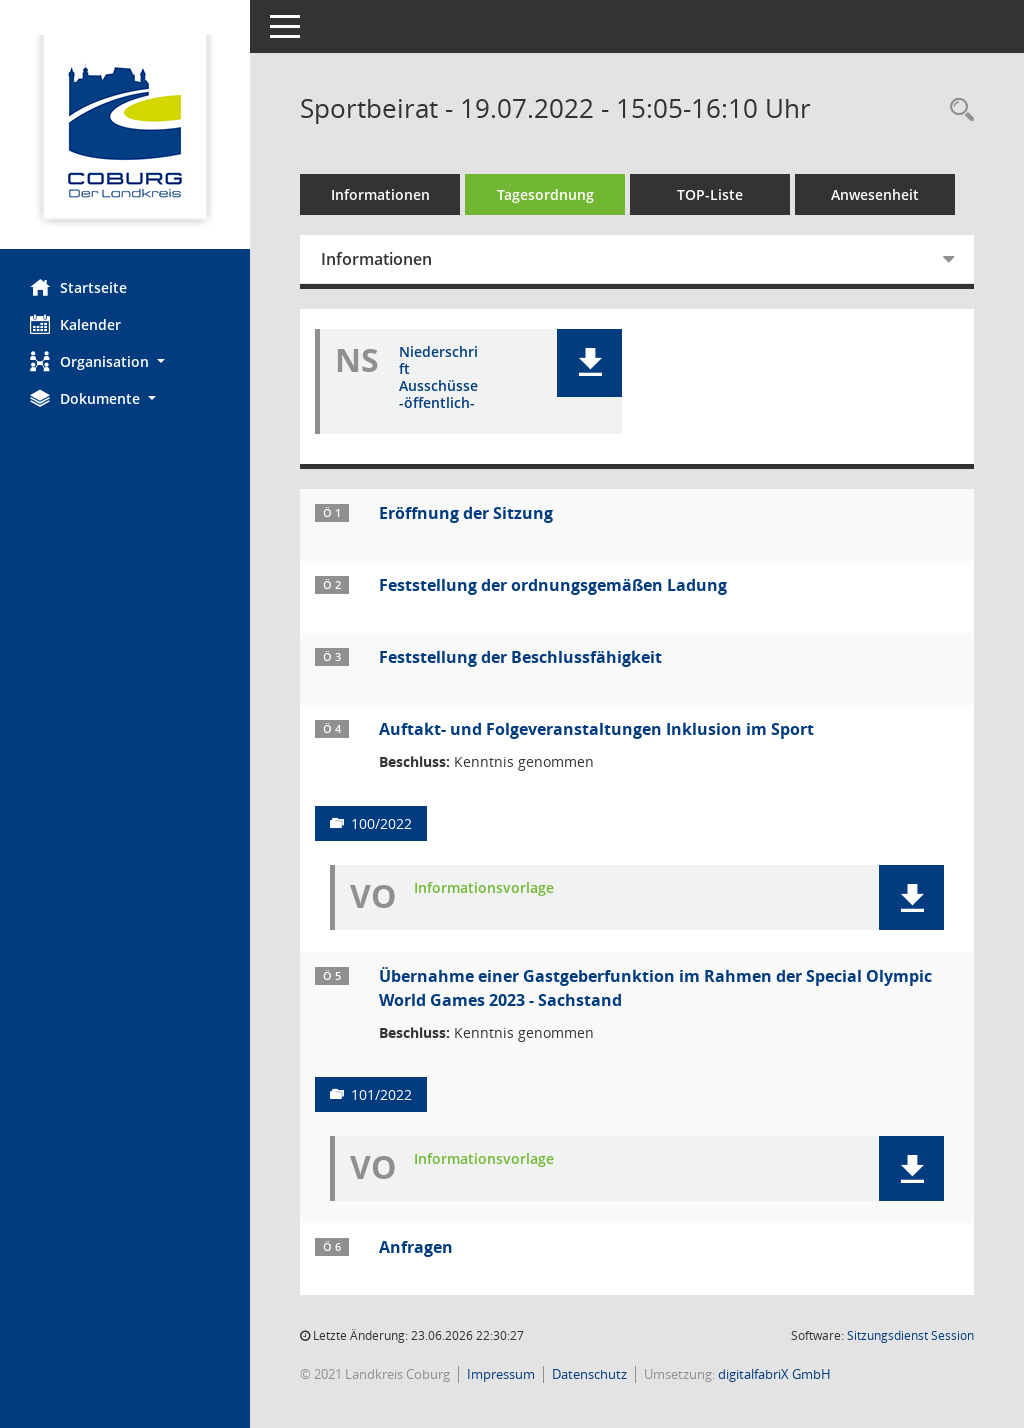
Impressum (501, 1374)
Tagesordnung (545, 194)
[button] (125, 361)
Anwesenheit (875, 194)
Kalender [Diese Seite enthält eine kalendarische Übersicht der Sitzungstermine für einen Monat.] (75, 324)
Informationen (380, 194)
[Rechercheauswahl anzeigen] (957, 110)
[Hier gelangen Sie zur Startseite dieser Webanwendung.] (125, 132)
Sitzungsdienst (910, 1335)
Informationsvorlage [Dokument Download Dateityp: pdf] (484, 888)
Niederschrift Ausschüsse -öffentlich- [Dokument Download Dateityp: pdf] (438, 377)
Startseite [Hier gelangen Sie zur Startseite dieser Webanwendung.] (78, 287)
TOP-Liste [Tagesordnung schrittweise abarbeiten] (710, 194)
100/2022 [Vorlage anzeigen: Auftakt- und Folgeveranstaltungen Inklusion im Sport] (381, 823)
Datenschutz (589, 1374)
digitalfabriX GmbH (774, 1374)
